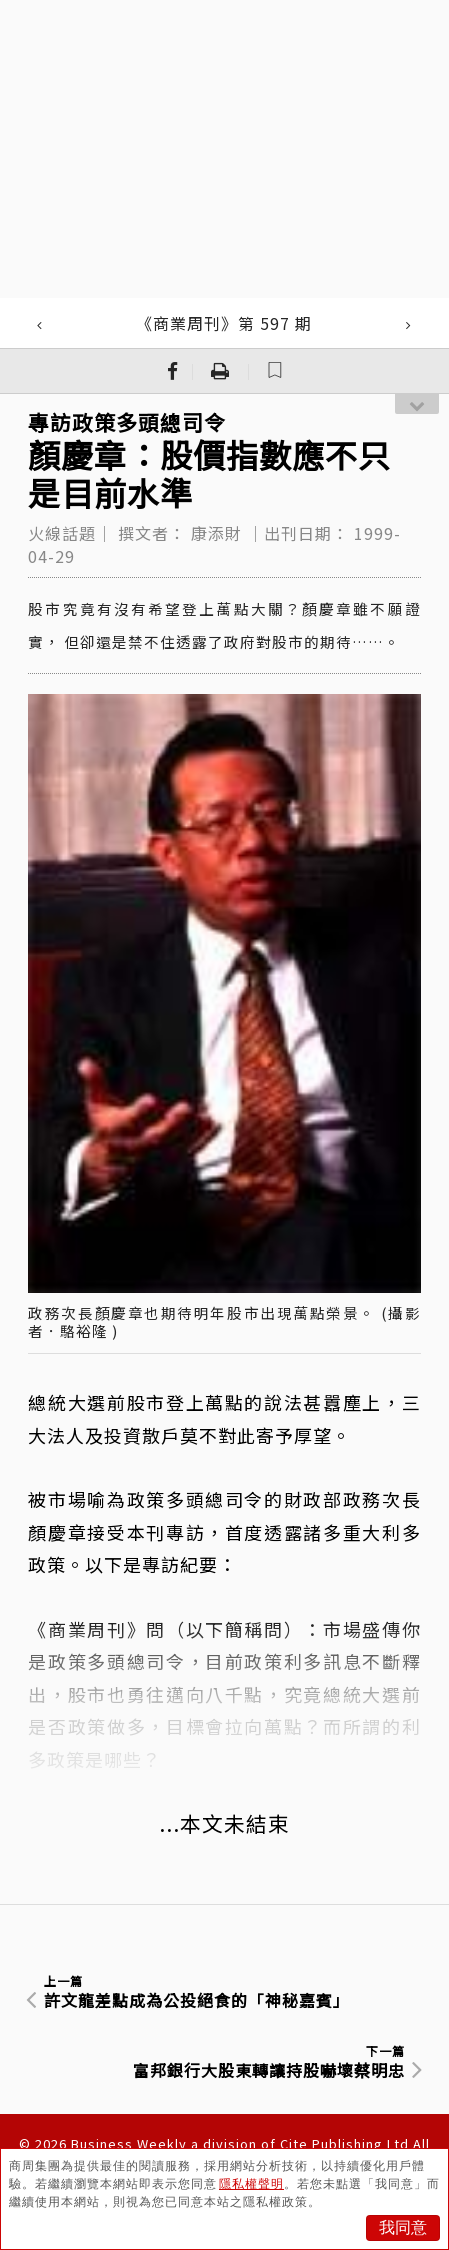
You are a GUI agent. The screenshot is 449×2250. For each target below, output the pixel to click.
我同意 (403, 2227)
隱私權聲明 (251, 2184)
